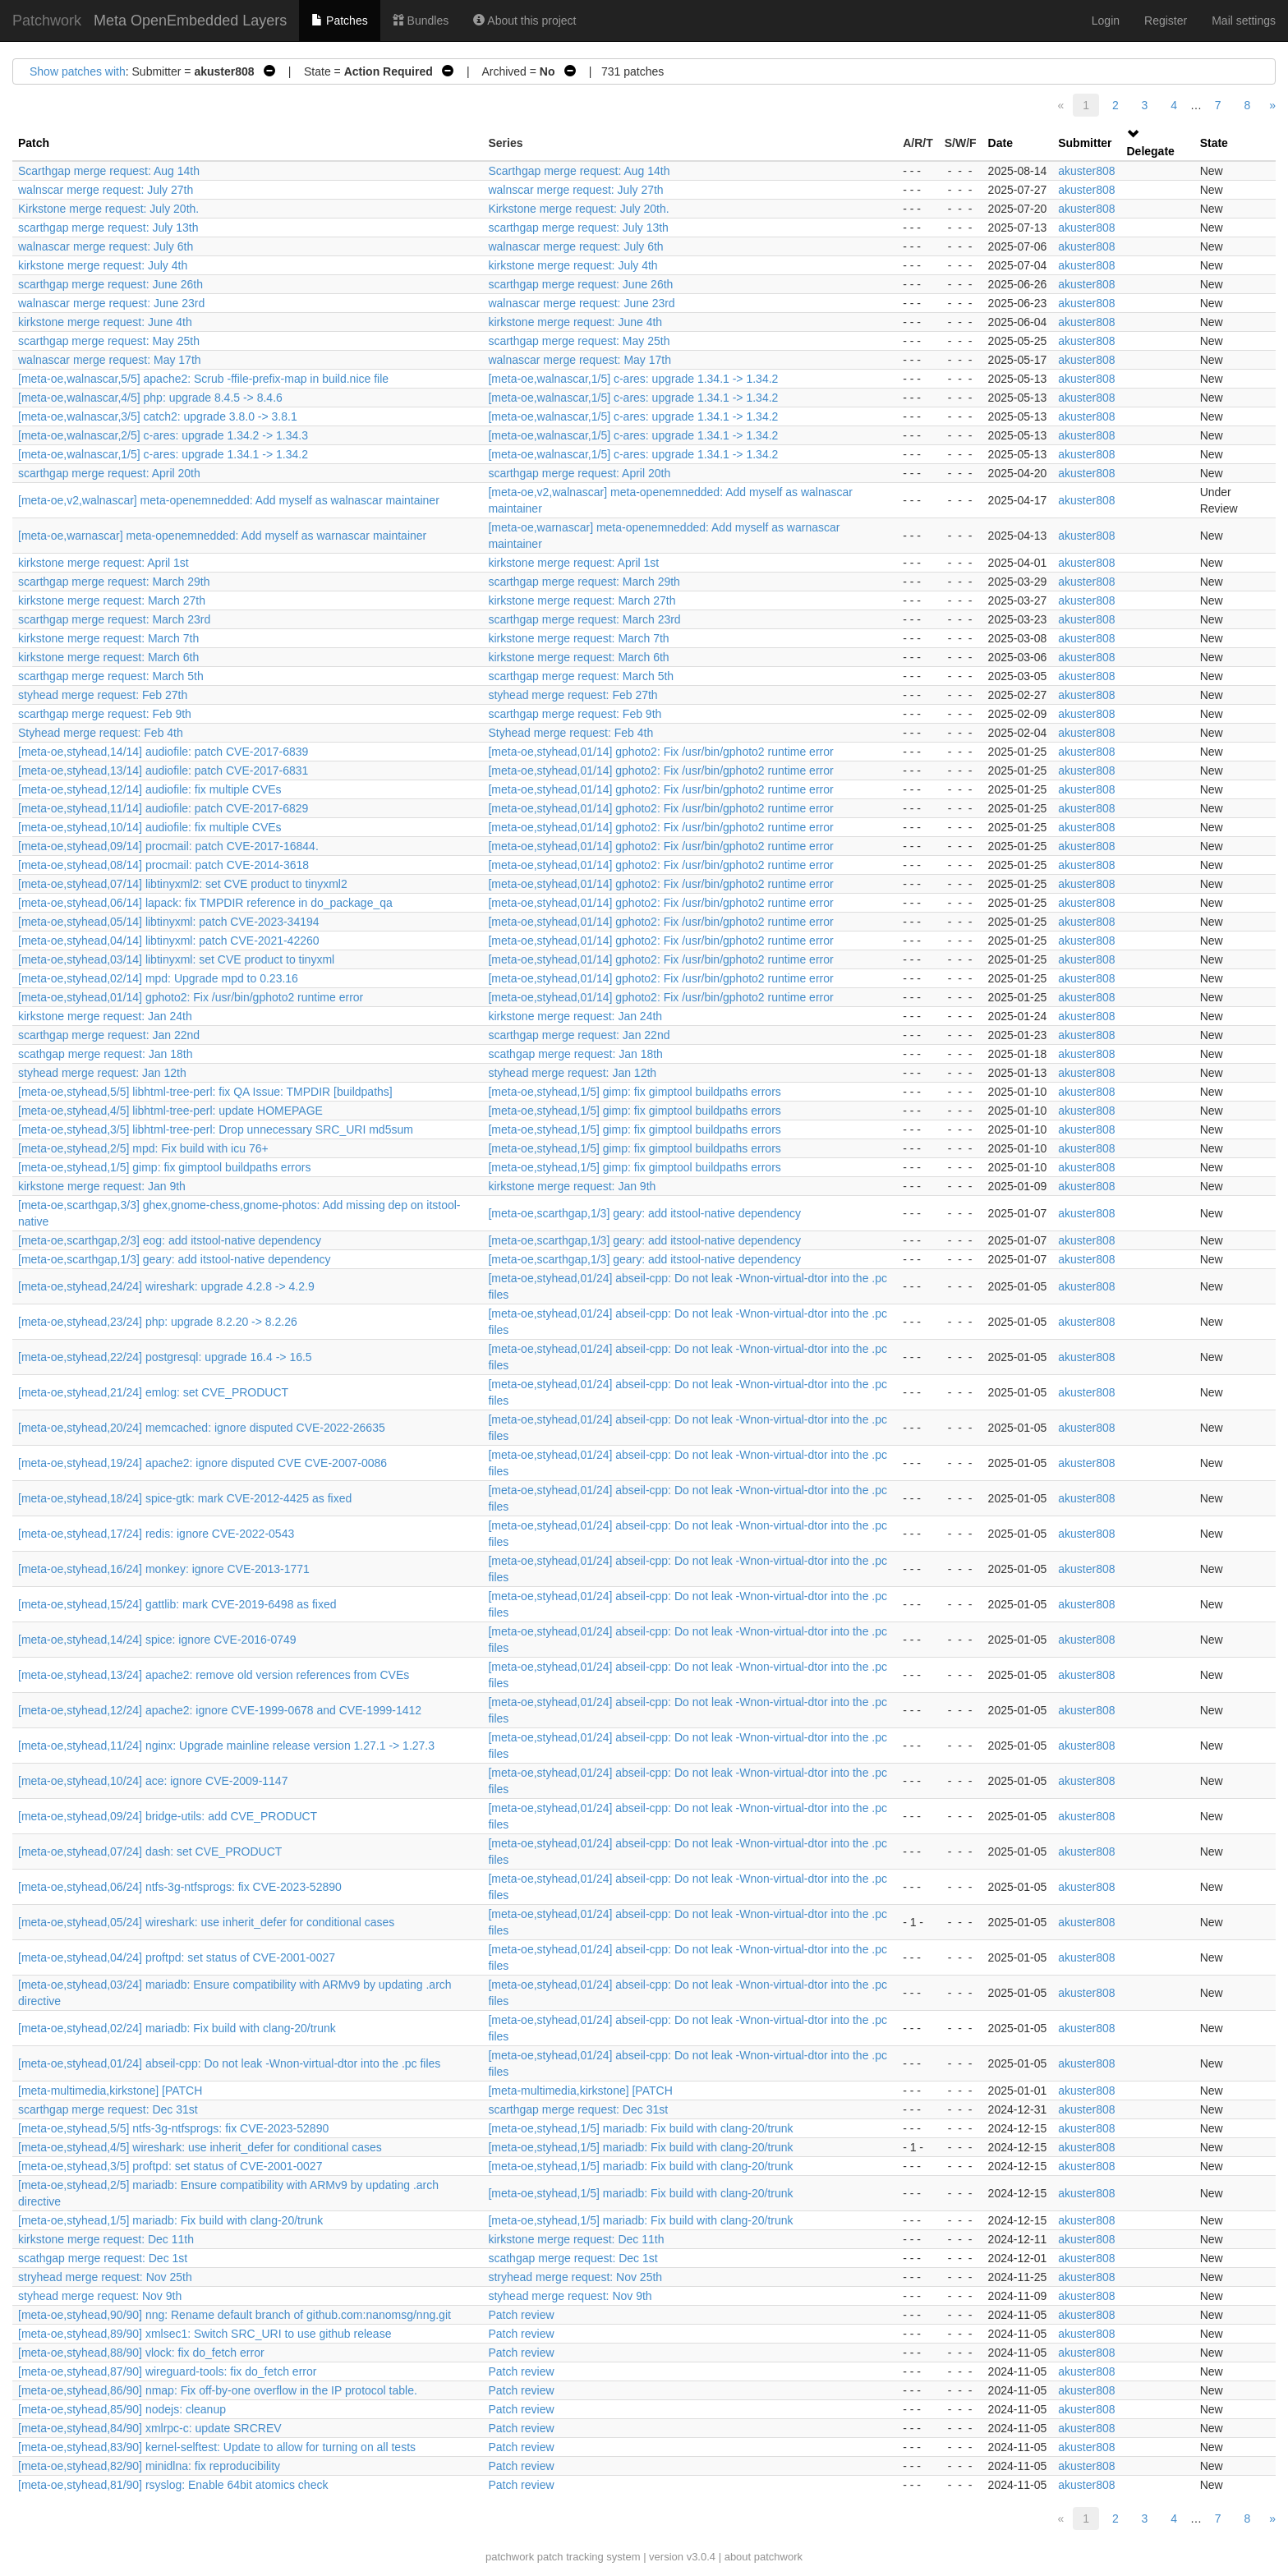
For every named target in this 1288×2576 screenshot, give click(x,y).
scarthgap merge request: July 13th (108, 227)
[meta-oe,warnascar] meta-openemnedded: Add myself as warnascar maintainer (222, 535)
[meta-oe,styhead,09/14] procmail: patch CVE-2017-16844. (168, 846)
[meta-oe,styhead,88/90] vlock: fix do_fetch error (141, 2352)
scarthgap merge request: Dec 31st (108, 2109)
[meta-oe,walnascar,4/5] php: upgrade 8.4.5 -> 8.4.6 (150, 397)
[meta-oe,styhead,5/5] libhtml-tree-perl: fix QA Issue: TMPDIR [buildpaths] (205, 1091)
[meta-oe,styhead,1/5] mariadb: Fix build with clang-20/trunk (640, 2128)
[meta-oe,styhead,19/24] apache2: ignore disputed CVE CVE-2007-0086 (202, 1463)
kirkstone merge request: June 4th (105, 322)
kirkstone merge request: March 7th (108, 638)
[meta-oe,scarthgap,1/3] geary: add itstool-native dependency (644, 1213)
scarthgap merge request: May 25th (109, 340)
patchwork (509, 2557)
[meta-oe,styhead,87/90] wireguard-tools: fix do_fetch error (167, 2371)
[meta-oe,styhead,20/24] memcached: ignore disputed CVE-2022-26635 (201, 1427)
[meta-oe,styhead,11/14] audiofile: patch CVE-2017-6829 (163, 808)
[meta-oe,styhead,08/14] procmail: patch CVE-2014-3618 (163, 865)
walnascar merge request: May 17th (109, 359)
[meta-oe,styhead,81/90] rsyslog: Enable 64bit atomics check (173, 2484)
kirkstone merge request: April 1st (103, 562)
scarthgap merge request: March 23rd (114, 619)
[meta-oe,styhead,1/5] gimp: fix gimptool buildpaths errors (634, 1091)
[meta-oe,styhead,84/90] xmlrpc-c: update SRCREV (150, 2428)
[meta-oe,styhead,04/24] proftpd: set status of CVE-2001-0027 (176, 1957)
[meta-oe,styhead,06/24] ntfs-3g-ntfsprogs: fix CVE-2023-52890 (180, 1886)
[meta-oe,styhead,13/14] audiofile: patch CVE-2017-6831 (163, 770)
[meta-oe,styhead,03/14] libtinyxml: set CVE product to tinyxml (176, 959)
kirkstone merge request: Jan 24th (105, 1016)
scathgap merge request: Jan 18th (105, 1053)
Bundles (420, 20)
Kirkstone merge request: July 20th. (108, 208)
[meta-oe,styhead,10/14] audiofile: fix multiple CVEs (150, 827)
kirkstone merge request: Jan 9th (102, 1186)
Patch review (521, 2314)
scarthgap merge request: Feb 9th (104, 713)
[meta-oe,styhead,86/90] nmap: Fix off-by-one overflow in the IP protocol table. (217, 2390)
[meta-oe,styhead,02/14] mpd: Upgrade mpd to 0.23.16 (158, 978)
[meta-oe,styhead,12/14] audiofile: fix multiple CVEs (150, 789)
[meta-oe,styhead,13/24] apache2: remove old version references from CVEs (213, 1674)
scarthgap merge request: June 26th (110, 284)
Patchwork (46, 20)
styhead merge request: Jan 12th (102, 1072)
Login (1106, 20)
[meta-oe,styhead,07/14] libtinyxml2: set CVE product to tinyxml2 (182, 883)
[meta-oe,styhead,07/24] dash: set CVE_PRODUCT (150, 1851)
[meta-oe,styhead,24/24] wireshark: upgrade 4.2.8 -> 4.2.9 (166, 1286)
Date (1000, 143)
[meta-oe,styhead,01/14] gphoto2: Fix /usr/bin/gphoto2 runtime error (660, 751)
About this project (524, 20)
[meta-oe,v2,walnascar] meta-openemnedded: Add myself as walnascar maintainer (228, 500)
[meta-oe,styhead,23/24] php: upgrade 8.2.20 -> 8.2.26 (157, 1321)
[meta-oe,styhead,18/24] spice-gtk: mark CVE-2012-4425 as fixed (185, 1498)
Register (1165, 20)
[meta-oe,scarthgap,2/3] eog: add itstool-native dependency (169, 1240)
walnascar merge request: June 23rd (111, 303)
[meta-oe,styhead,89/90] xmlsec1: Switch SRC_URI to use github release (204, 2333)
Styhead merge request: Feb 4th (100, 732)
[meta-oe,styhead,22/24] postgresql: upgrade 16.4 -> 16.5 (165, 1357)
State (1214, 143)
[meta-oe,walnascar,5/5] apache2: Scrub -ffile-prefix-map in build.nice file (203, 378)
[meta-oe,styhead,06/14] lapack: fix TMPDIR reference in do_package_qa (205, 902)
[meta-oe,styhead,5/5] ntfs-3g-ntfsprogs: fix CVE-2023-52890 (173, 2128)
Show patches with (78, 71)
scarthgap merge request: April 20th (109, 473)
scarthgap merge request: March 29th (113, 581)
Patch (33, 143)
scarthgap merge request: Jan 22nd (109, 1035)
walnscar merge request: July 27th (105, 189)
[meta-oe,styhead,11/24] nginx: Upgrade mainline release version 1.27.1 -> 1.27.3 (226, 1745)
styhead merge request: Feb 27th (102, 695)
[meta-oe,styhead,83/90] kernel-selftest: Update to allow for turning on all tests (217, 2447)
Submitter (1084, 143)
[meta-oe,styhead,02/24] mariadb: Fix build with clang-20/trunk (177, 2028)
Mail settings (1244, 20)
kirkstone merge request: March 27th (111, 600)
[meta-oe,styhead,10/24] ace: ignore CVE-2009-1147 (153, 1780)
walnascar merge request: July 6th (105, 246)
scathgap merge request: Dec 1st (102, 2258)
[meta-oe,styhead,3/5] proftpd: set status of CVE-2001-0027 (170, 2166)
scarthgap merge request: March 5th (111, 676)
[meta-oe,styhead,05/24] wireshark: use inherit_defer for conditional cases (206, 1922)
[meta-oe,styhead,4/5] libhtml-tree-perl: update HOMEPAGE (170, 1110)
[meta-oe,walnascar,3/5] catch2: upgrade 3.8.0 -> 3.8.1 (157, 416)
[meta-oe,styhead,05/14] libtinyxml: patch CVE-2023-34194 (169, 921)
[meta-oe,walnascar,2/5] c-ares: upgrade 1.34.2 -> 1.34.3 (163, 435)
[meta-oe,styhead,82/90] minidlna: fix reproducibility (149, 2465)
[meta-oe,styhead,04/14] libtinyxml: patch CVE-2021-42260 (169, 940)
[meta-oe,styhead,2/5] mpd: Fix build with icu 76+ (143, 1148)
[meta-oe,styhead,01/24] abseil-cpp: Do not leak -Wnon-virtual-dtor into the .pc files (229, 2063)
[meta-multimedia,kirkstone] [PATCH (110, 2090)
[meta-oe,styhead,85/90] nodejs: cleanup (122, 2409)
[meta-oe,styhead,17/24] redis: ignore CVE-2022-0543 (156, 1533)
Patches (339, 20)
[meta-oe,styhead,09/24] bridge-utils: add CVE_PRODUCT (167, 1816)
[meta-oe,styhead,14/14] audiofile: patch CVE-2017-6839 (163, 751)
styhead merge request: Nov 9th (100, 2295)
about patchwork (763, 2557)
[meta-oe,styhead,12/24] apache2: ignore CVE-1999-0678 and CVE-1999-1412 (219, 1710)
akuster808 (1086, 170)
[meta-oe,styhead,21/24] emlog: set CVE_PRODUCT (153, 1392)
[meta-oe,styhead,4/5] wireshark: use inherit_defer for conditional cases (200, 2147)
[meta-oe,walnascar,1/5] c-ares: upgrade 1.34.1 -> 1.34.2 (633, 378)
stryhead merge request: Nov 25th (105, 2277)
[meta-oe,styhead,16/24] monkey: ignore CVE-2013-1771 (164, 1569)
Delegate (1151, 151)
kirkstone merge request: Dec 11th (106, 2239)
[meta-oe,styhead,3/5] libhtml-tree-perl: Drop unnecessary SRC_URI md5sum (215, 1129)
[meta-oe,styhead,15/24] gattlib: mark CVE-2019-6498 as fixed (177, 1604)
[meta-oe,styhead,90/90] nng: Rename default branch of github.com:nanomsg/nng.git (234, 2314)
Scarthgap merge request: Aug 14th (109, 170)
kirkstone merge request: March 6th (108, 657)
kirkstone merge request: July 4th (102, 265)
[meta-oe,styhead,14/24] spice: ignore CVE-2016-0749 (157, 1639)
